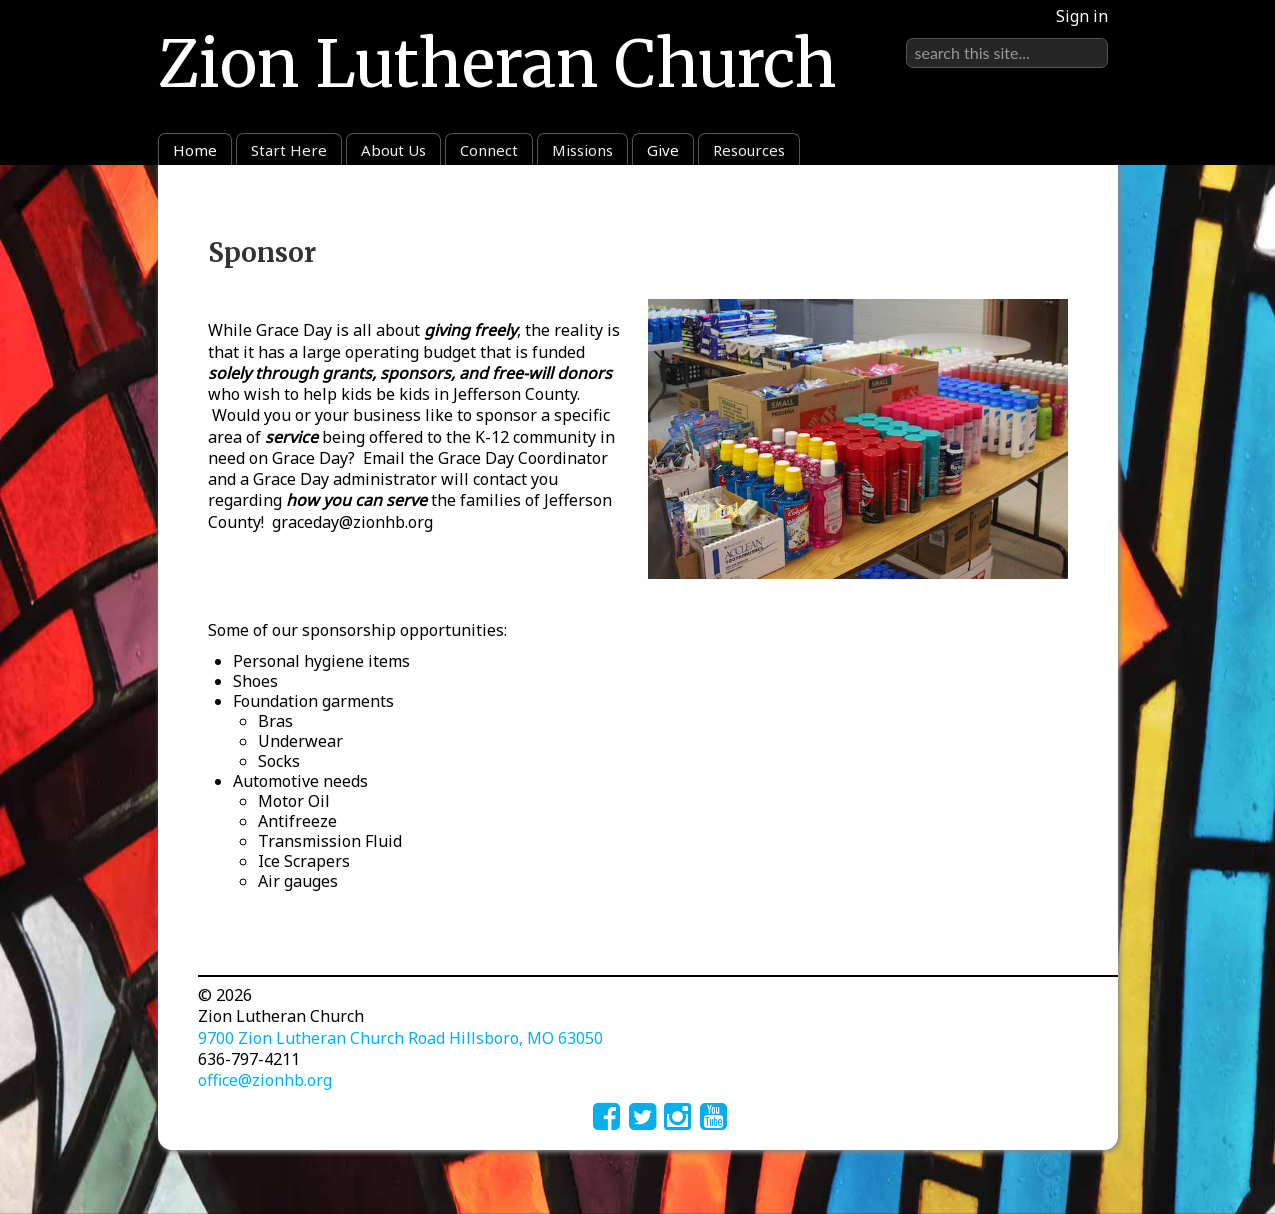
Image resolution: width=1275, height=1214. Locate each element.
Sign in (1082, 16)
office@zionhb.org (265, 1080)
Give (663, 150)
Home (195, 150)
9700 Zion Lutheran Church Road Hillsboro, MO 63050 (400, 1038)
